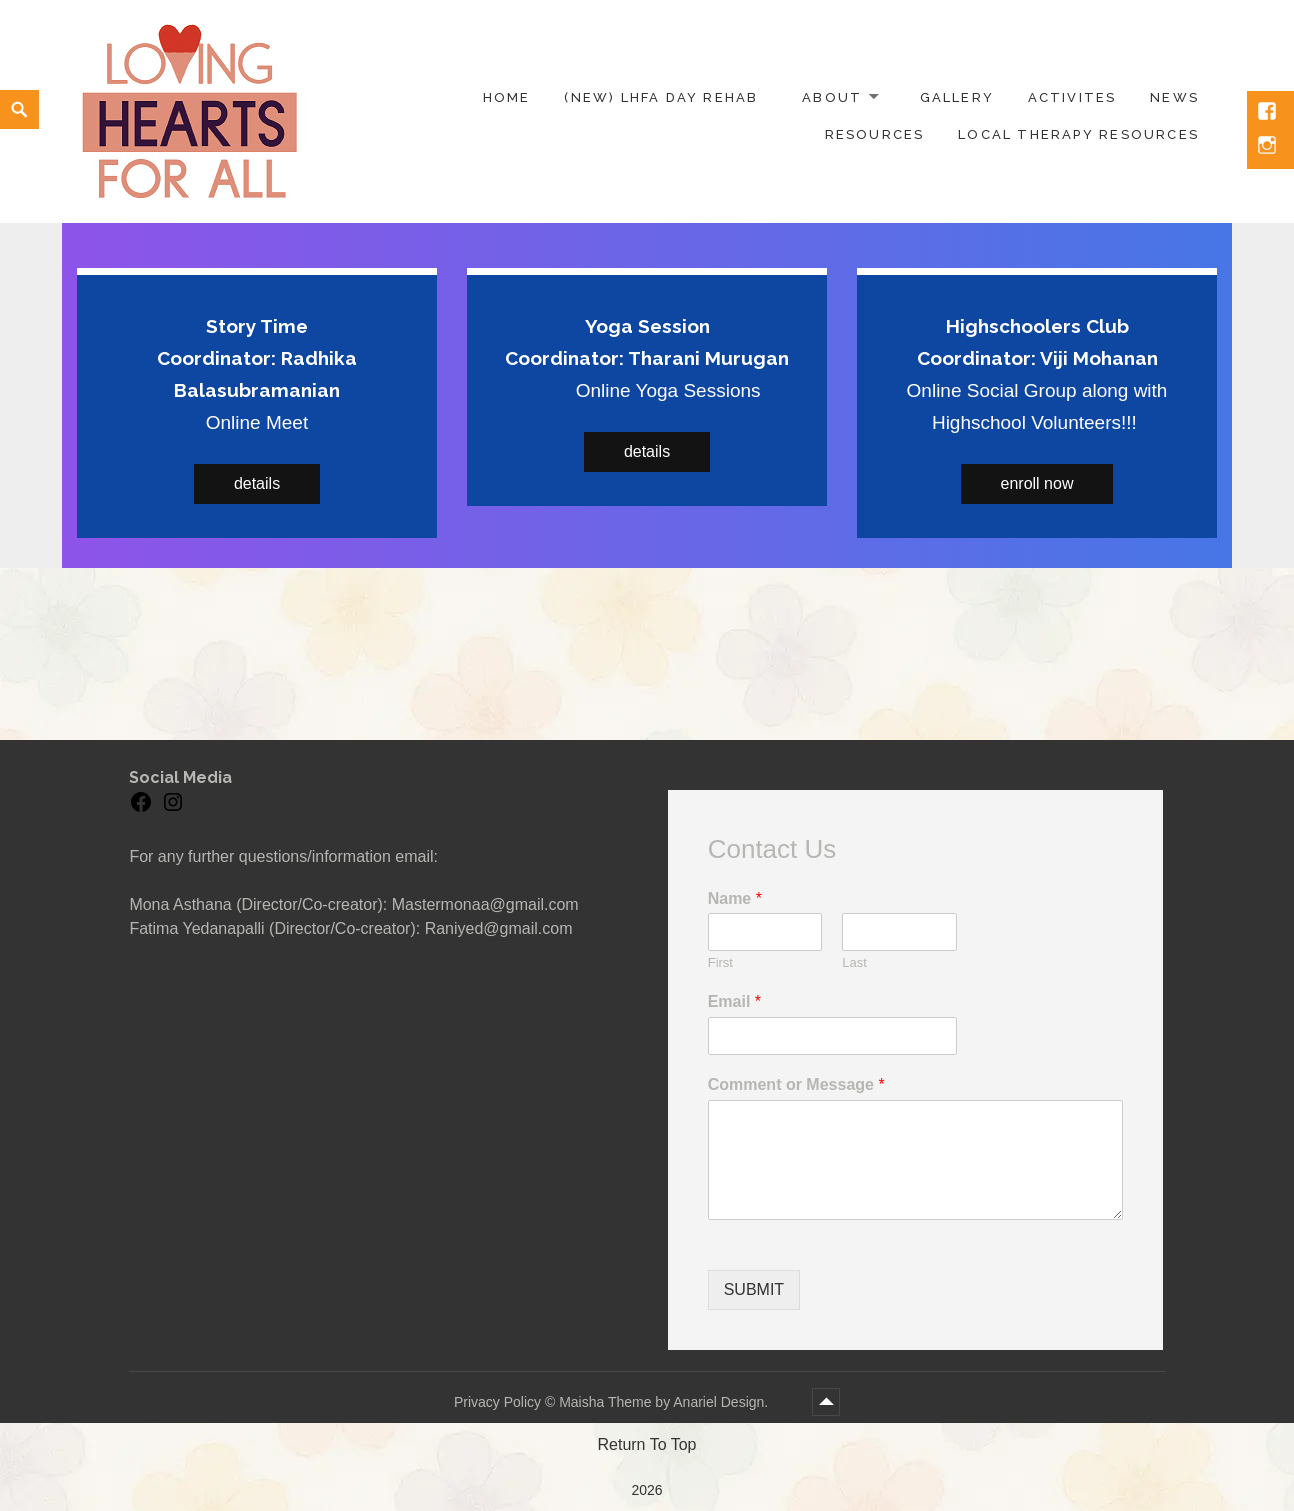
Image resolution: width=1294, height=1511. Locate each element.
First (720, 962)
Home (507, 97)
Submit (754, 1289)
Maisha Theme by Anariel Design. (665, 1402)
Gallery (957, 97)
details (257, 483)
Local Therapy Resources (1078, 134)
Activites (1072, 97)
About (832, 97)
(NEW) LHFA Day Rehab (661, 97)
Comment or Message (796, 1084)
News (1174, 97)
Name (735, 898)
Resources (875, 134)
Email (734, 1001)
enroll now (1037, 483)
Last (854, 962)
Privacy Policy (497, 1402)
